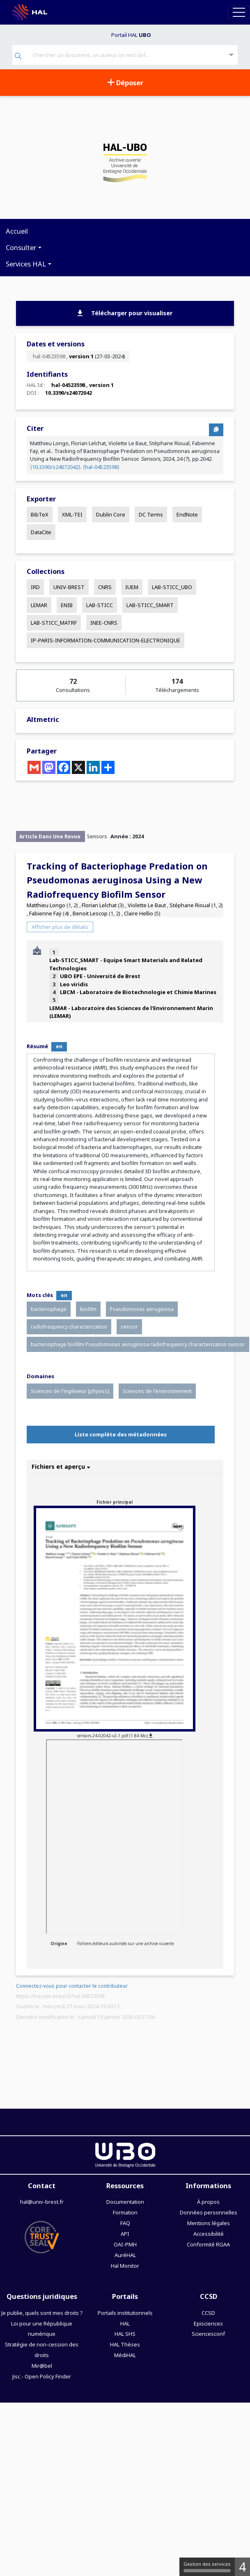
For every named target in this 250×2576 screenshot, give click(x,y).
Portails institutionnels (125, 2313)
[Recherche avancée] (231, 55)
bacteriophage (49, 1309)
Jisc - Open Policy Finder (41, 2376)
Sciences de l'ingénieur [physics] (70, 1391)
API (125, 2233)
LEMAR (39, 605)
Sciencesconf (208, 2333)
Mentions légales (208, 2223)
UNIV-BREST (69, 587)
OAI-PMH (125, 2244)
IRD (35, 587)
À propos (208, 2201)
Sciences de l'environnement (157, 1391)
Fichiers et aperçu (61, 1466)
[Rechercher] (18, 56)
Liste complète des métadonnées (121, 1434)
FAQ (125, 2223)
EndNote (187, 514)
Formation (125, 2212)
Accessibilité (208, 2233)
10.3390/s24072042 (68, 392)
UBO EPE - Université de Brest (100, 976)
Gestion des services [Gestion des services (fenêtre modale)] (207, 2566)
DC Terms (151, 514)
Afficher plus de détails (60, 927)
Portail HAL (131, 35)
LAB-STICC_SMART (150, 605)
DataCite (41, 532)
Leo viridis (74, 984)
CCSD (208, 2313)
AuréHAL (125, 2255)
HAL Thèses (125, 2344)
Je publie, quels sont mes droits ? (42, 2313)
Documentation (125, 2201)
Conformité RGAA (208, 2244)
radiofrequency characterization (69, 1326)
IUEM (131, 587)
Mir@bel (42, 2365)
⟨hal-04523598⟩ (101, 467)
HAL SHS (125, 2333)
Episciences (208, 2323)
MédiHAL (125, 2355)
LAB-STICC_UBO (172, 587)
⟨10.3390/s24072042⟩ (55, 467)
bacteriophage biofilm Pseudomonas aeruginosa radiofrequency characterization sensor (138, 1344)
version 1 (81, 356)
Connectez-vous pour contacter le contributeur (72, 1985)
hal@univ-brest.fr (42, 2201)
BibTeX (39, 514)
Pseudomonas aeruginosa (142, 1309)
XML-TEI (72, 514)
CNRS (105, 587)
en (59, 1046)
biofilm (88, 1309)
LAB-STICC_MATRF (54, 622)
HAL (125, 2323)
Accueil (17, 231)
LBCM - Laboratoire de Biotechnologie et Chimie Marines (138, 992)
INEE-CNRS (103, 622)
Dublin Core (110, 514)
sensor (129, 1326)
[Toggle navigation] (239, 12)
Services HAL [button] (26, 264)
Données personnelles (208, 2212)
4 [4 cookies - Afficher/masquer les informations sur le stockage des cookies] (242, 2566)
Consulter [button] (21, 247)
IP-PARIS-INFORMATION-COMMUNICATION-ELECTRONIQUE (105, 640)
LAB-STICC (99, 605)
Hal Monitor (125, 2265)
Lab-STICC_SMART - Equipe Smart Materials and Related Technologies (125, 964)
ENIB (67, 605)
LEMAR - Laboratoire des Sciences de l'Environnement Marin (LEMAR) (131, 1011)
